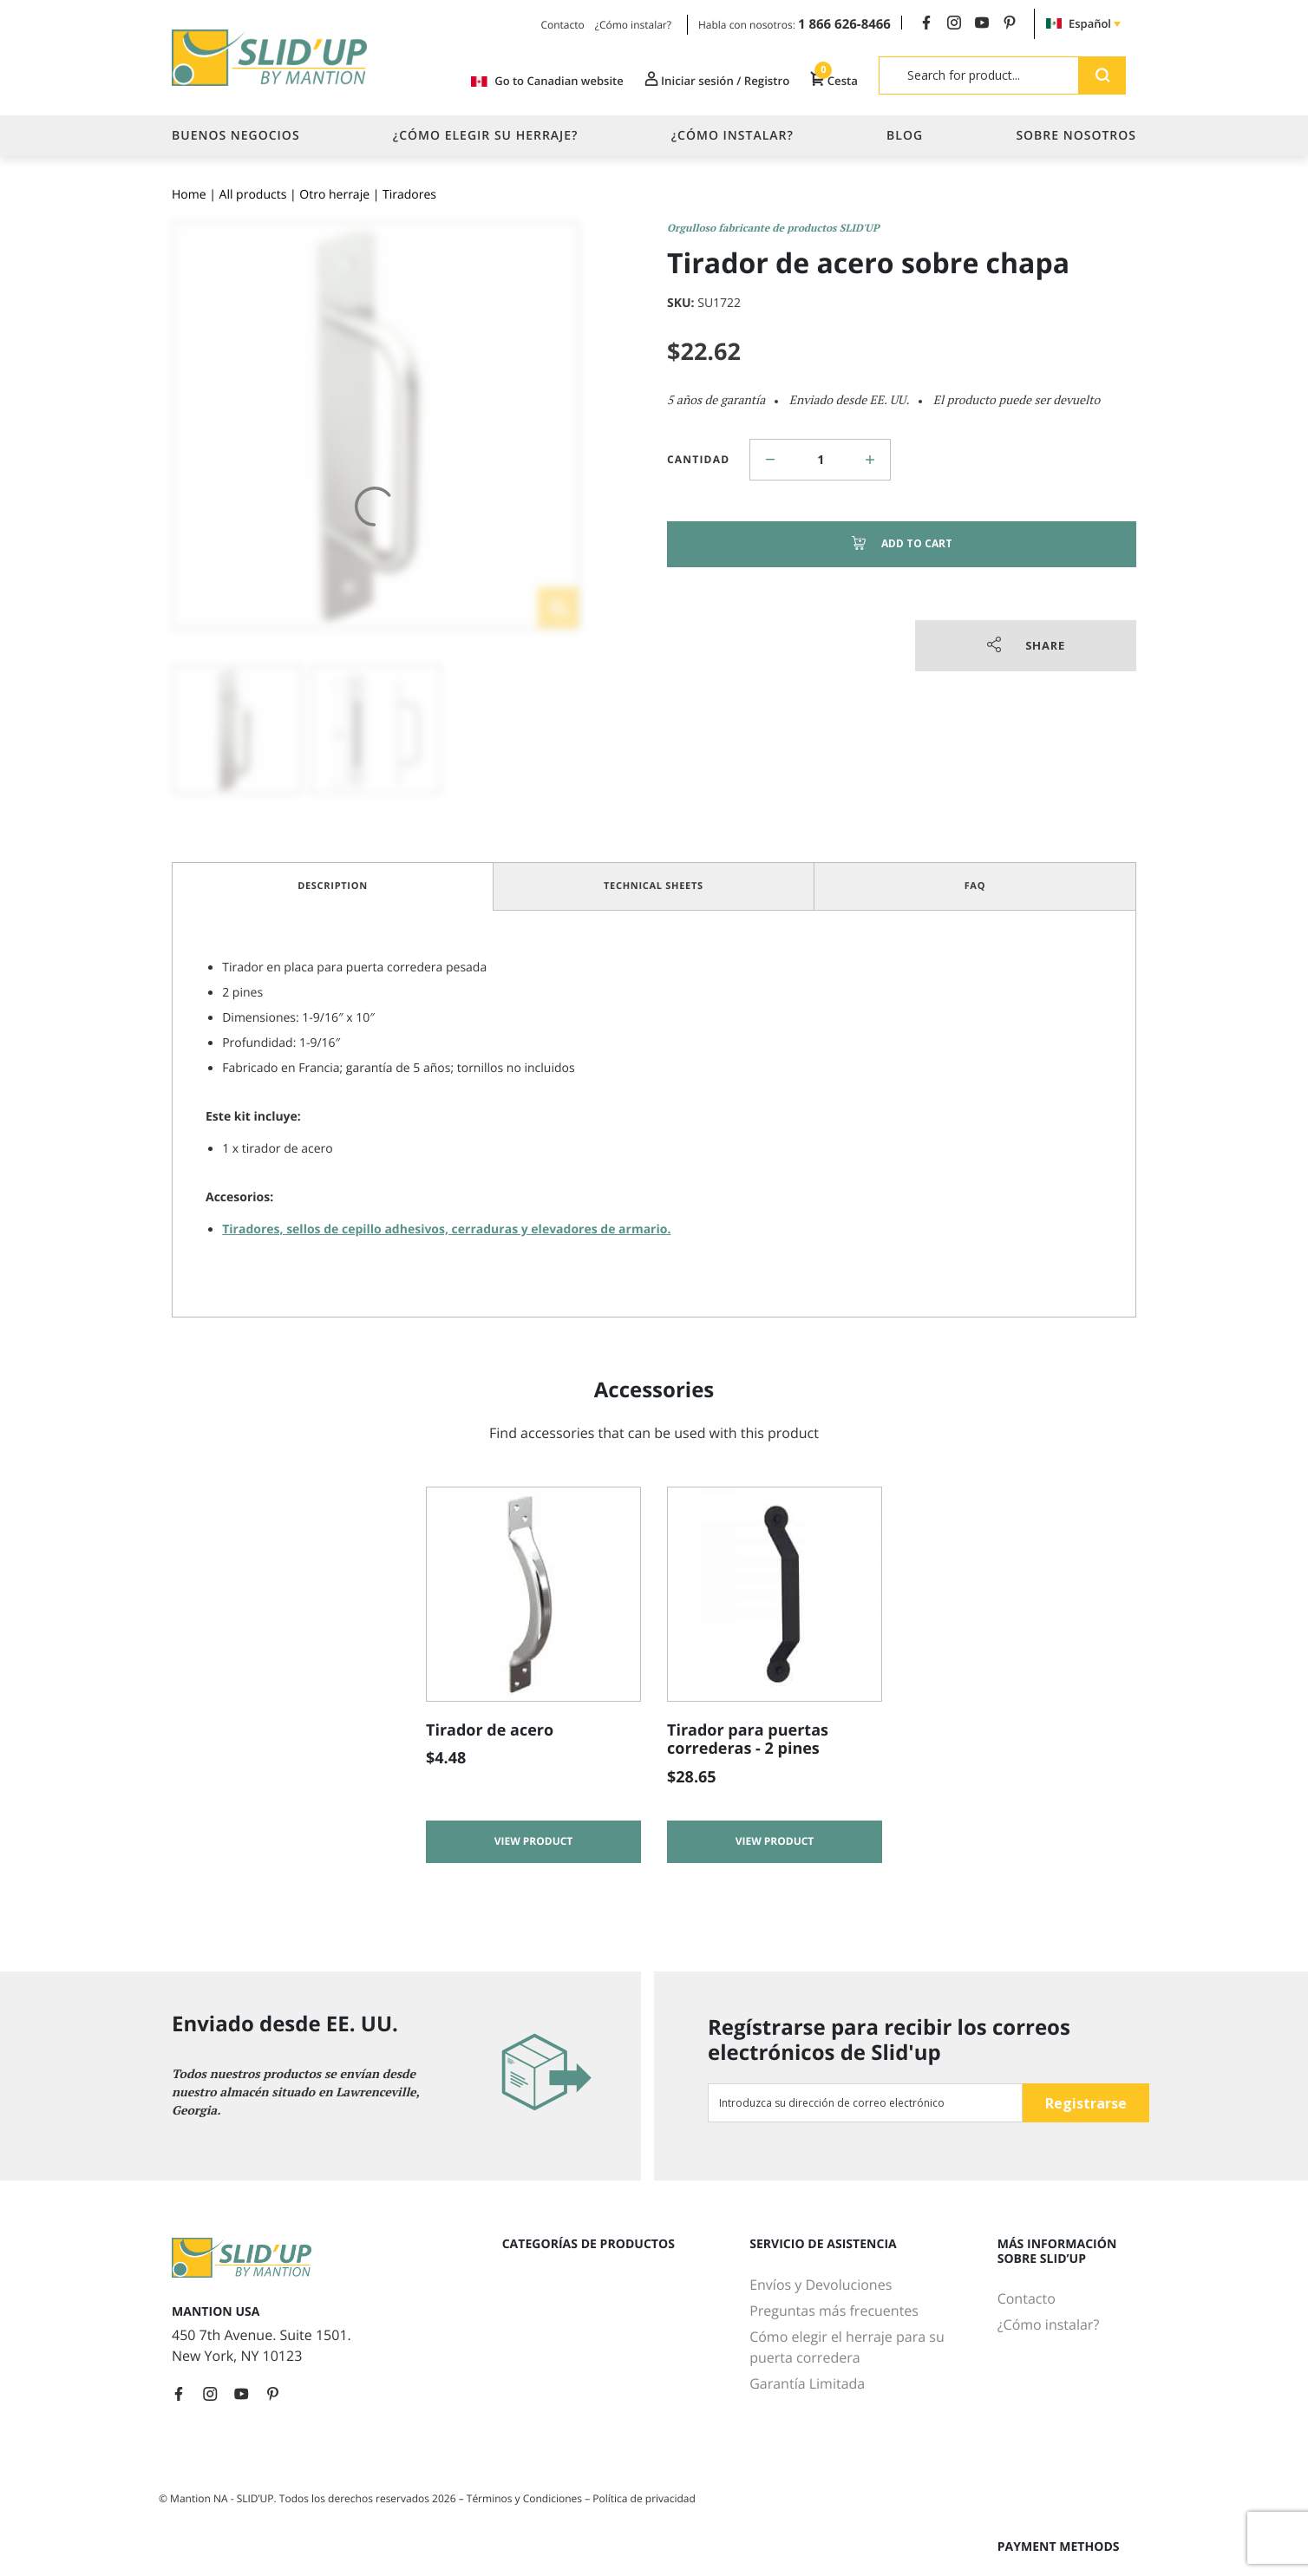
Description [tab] (333, 885)
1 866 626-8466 (844, 24)
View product (533, 1842)
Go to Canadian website (537, 81)
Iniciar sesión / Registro (711, 80)
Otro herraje (334, 194)
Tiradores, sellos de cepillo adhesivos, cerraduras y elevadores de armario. (446, 1229)
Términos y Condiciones (526, 2498)
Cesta (833, 80)
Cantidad (698, 459)
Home (189, 194)
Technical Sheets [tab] (653, 885)
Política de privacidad (644, 2498)
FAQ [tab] (975, 885)
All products (253, 194)
